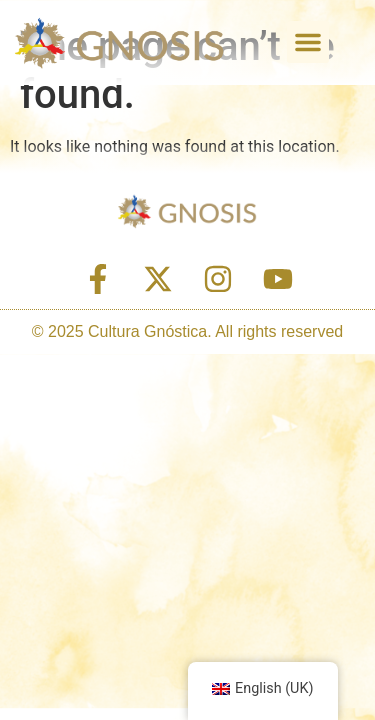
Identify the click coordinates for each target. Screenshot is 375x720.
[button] (308, 42)
